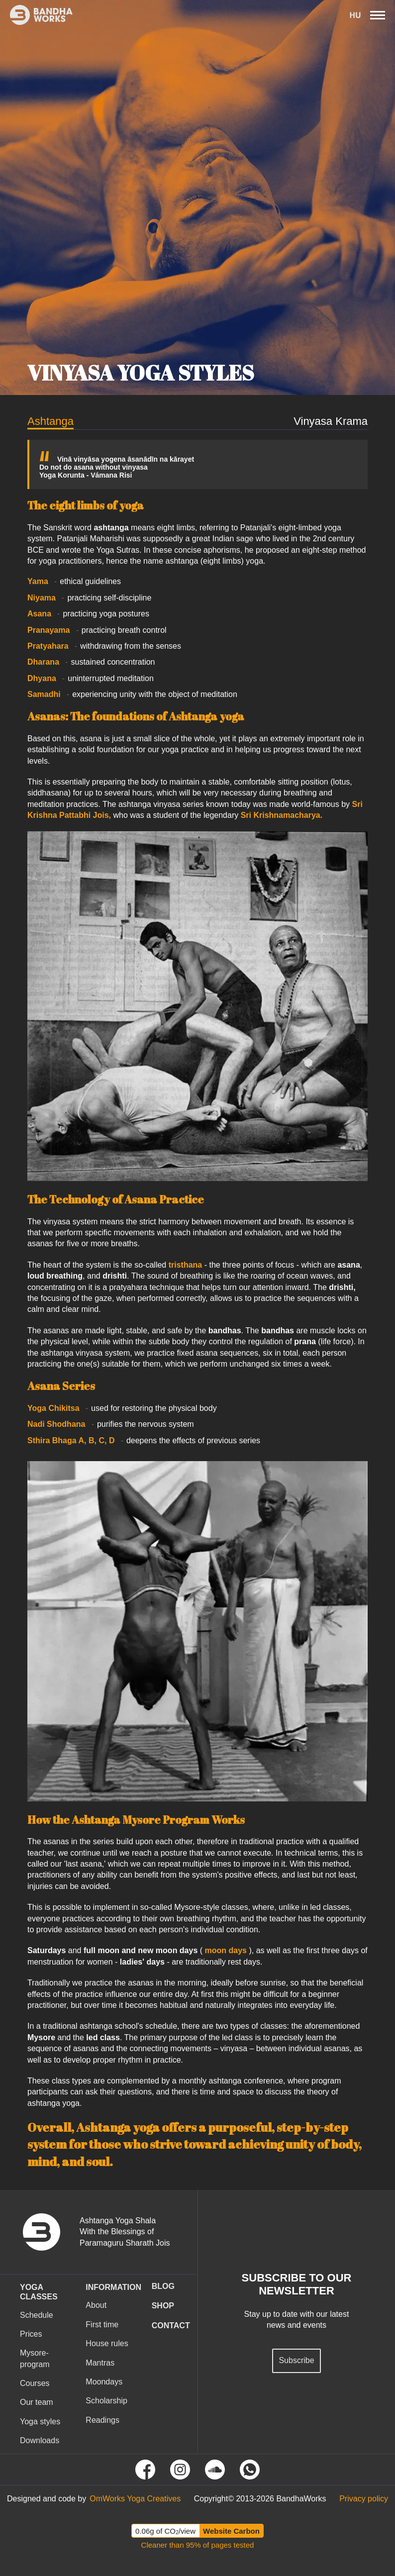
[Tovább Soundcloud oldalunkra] (214, 2469)
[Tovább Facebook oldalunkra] (145, 2469)
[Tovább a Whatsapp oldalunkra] (249, 2469)
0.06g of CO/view (165, 2531)
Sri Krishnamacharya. (282, 815)
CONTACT (171, 2325)
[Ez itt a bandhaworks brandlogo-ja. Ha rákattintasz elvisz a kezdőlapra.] (36, 15)
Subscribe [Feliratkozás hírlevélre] (296, 2360)
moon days (226, 1950)
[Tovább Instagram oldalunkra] (180, 2469)
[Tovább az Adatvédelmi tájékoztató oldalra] (363, 2498)
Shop (163, 2305)
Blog (163, 2286)
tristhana (185, 1265)
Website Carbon (231, 2531)
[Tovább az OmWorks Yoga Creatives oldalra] (135, 2498)
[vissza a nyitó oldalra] (48, 2232)
